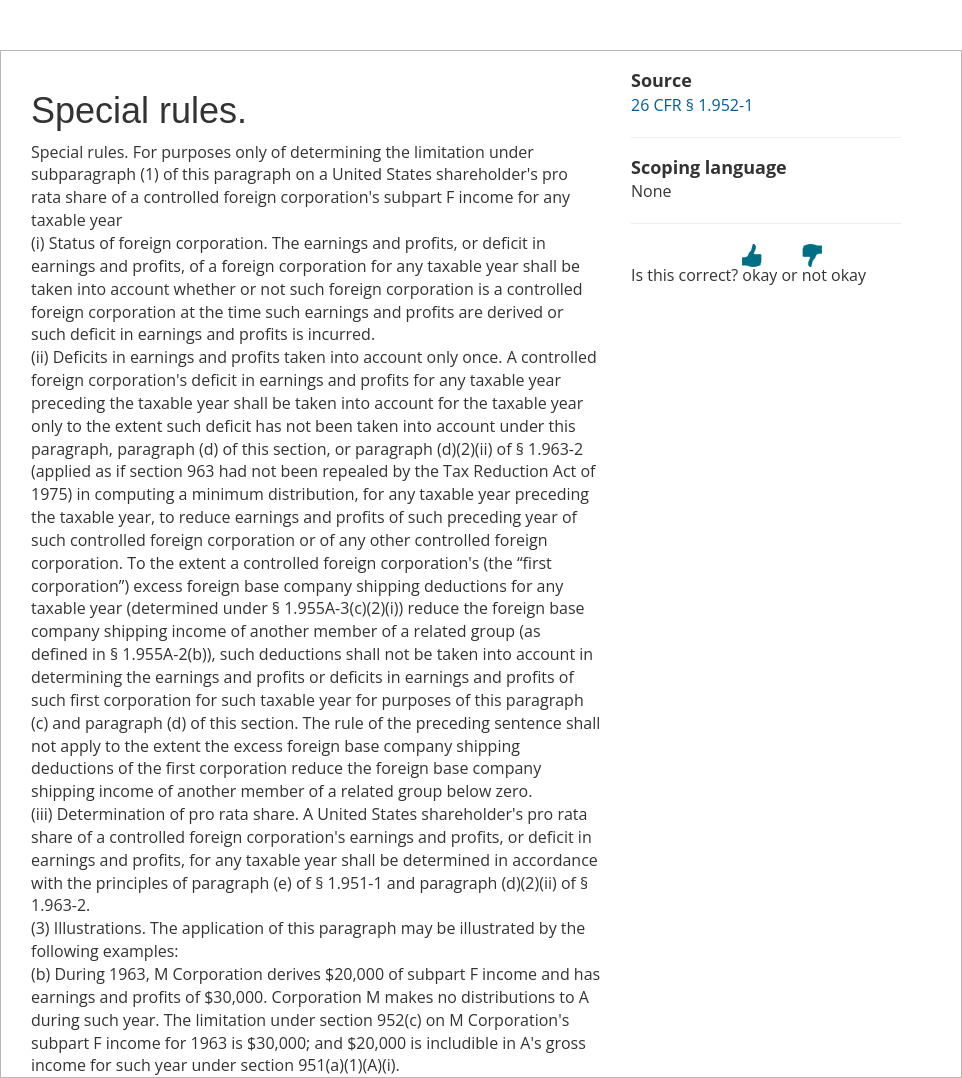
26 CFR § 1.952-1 (692, 105)
